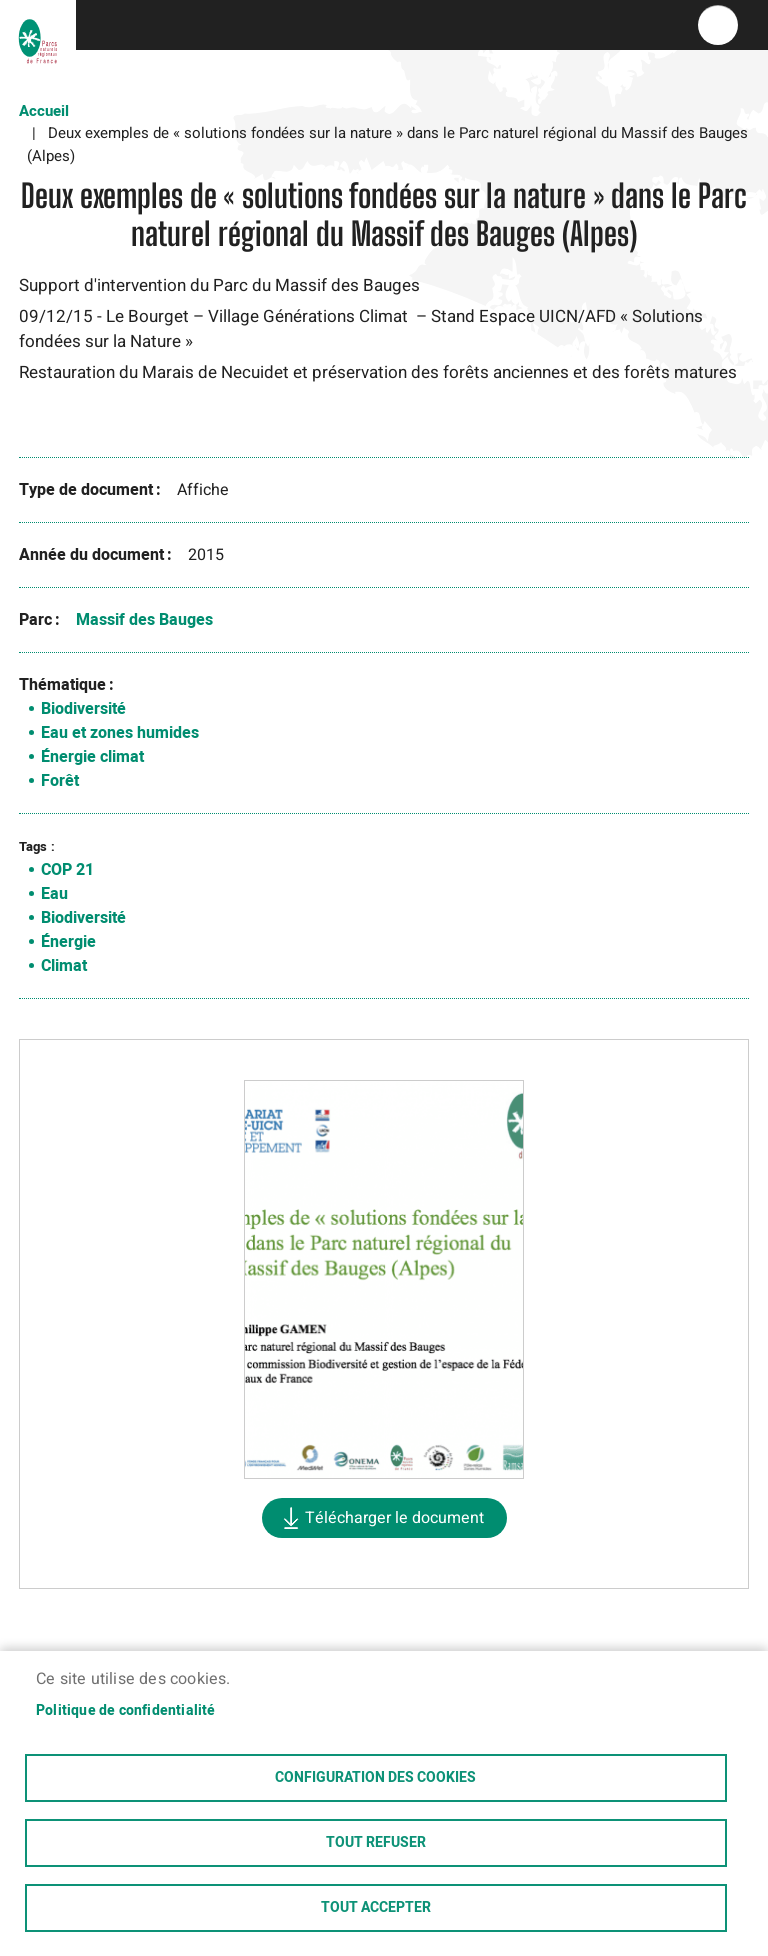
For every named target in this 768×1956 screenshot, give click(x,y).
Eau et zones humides (120, 733)
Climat (64, 966)
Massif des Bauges (144, 620)
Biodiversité (83, 709)
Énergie (68, 942)
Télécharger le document (394, 1518)
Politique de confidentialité (126, 1711)
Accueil (44, 111)
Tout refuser (376, 1843)
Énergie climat (92, 757)
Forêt (60, 781)
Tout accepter (376, 1908)
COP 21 (67, 870)
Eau (54, 894)
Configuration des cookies (375, 1778)
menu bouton (718, 25)
